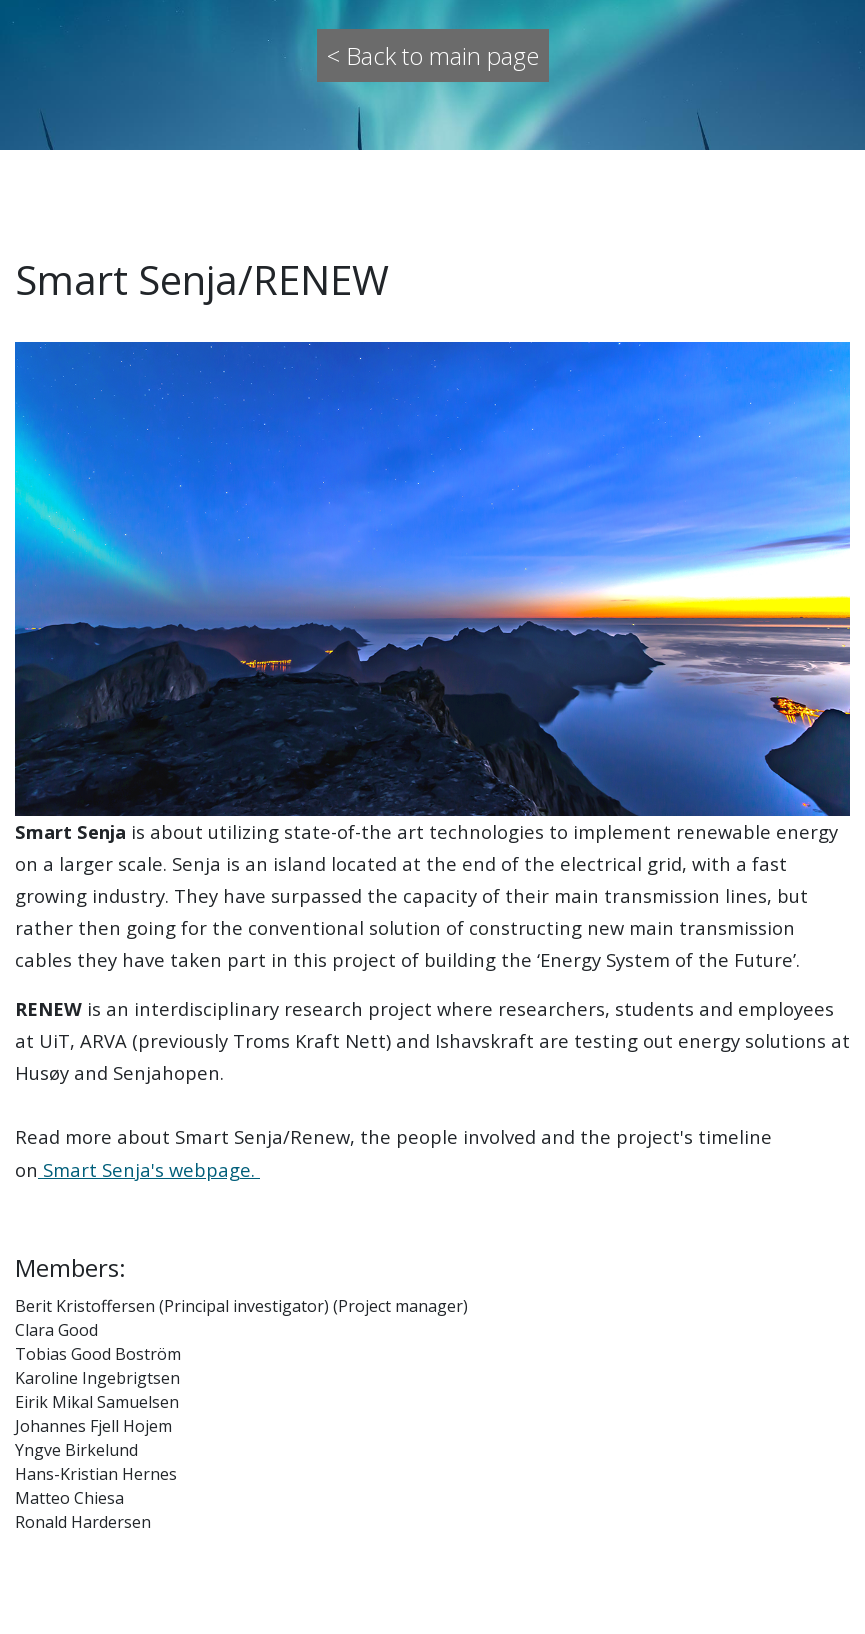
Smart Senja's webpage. (149, 1169)
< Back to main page (433, 55)
